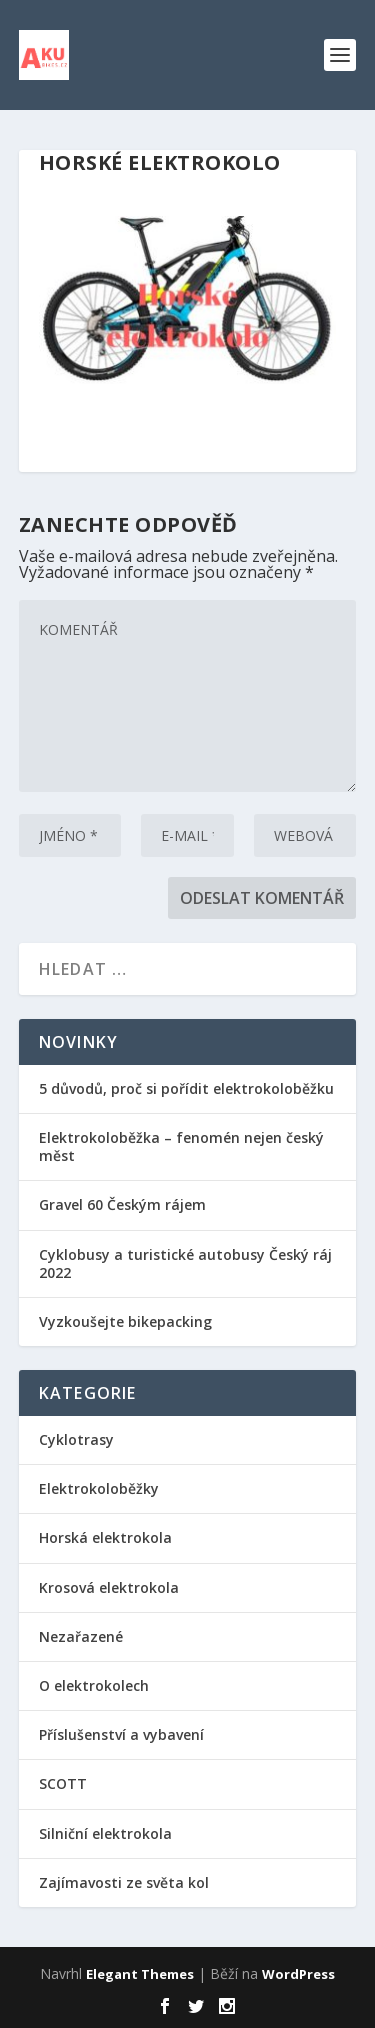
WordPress (298, 1974)
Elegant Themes (140, 1974)
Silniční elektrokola (105, 1833)
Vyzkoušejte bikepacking (127, 1321)
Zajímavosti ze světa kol (124, 1882)
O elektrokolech (94, 1685)
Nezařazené (81, 1636)
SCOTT (63, 1783)
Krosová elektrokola (109, 1587)
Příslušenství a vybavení (121, 1734)
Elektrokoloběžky (99, 1488)
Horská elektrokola (105, 1537)
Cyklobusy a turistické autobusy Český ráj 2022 (185, 1263)
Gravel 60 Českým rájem (122, 1204)
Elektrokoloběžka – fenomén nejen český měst (181, 1146)
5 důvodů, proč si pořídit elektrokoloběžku (186, 1088)
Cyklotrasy (76, 1439)
